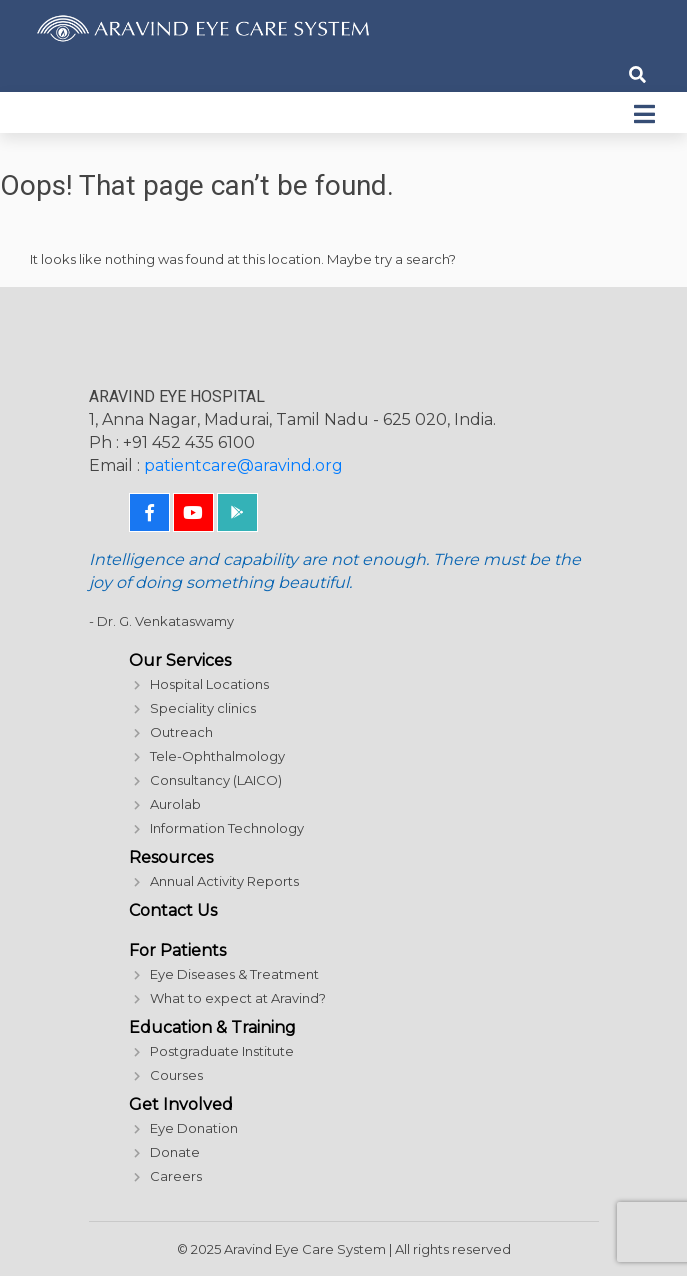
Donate (175, 1152)
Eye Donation (194, 1128)
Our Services (180, 660)
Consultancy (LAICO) (216, 780)
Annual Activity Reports (224, 881)
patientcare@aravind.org (243, 465)
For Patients (177, 950)
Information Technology (227, 828)
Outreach (181, 732)
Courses (176, 1075)
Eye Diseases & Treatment (234, 974)
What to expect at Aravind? (238, 998)
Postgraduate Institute (222, 1051)
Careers (176, 1176)
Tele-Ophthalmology (217, 756)
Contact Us (173, 910)
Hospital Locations (209, 684)
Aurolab (175, 804)
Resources (171, 857)
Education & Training (212, 1027)
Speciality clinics (203, 708)
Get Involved (181, 1104)
